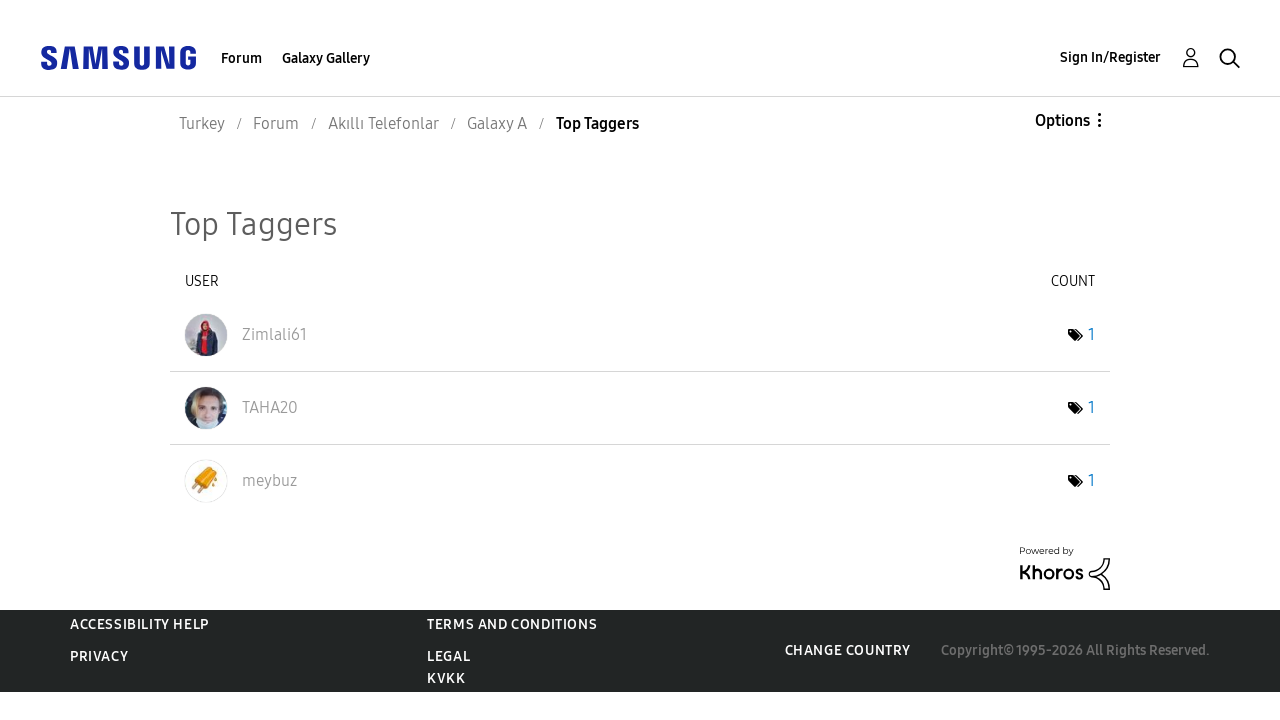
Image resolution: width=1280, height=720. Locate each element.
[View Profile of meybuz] (269, 480)
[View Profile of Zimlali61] (274, 334)
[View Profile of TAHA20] (270, 407)
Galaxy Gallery (326, 58)
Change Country (848, 650)
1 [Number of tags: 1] (1091, 334)
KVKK (446, 678)
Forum (241, 58)
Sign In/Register (1110, 57)
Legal (448, 656)
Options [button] (1062, 120)
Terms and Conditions (512, 624)
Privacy (99, 656)
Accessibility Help (139, 624)
